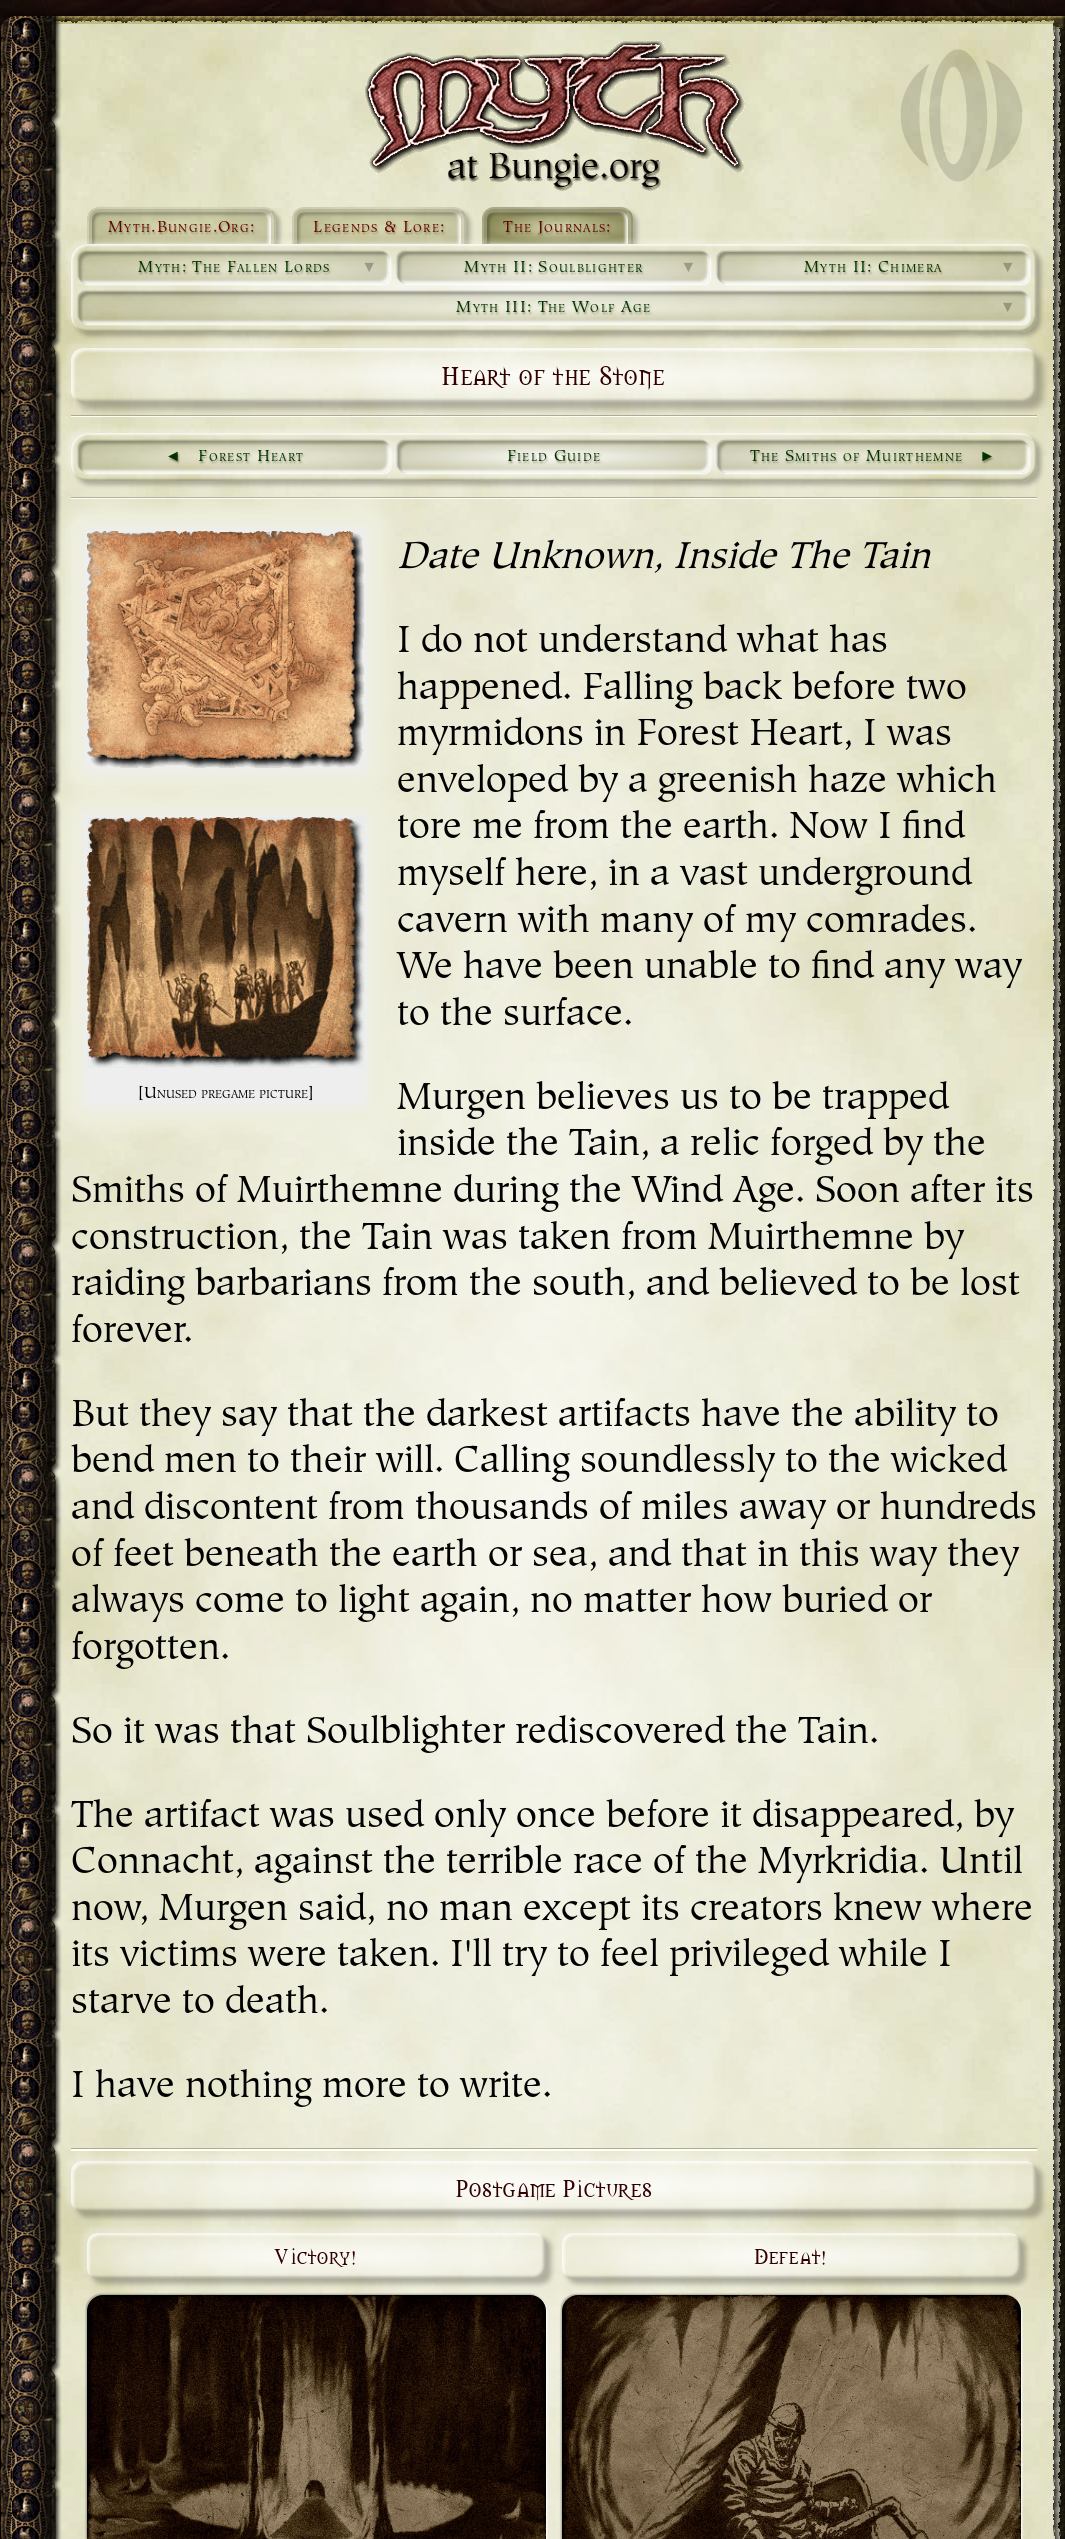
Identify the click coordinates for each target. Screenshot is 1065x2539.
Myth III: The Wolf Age (736, 308)
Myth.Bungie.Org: (181, 228)
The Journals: (557, 228)
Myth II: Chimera (910, 268)
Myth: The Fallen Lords (258, 268)
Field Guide (554, 457)
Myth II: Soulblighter (580, 268)
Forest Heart (251, 457)
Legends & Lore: (379, 228)
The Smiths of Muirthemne (856, 457)
